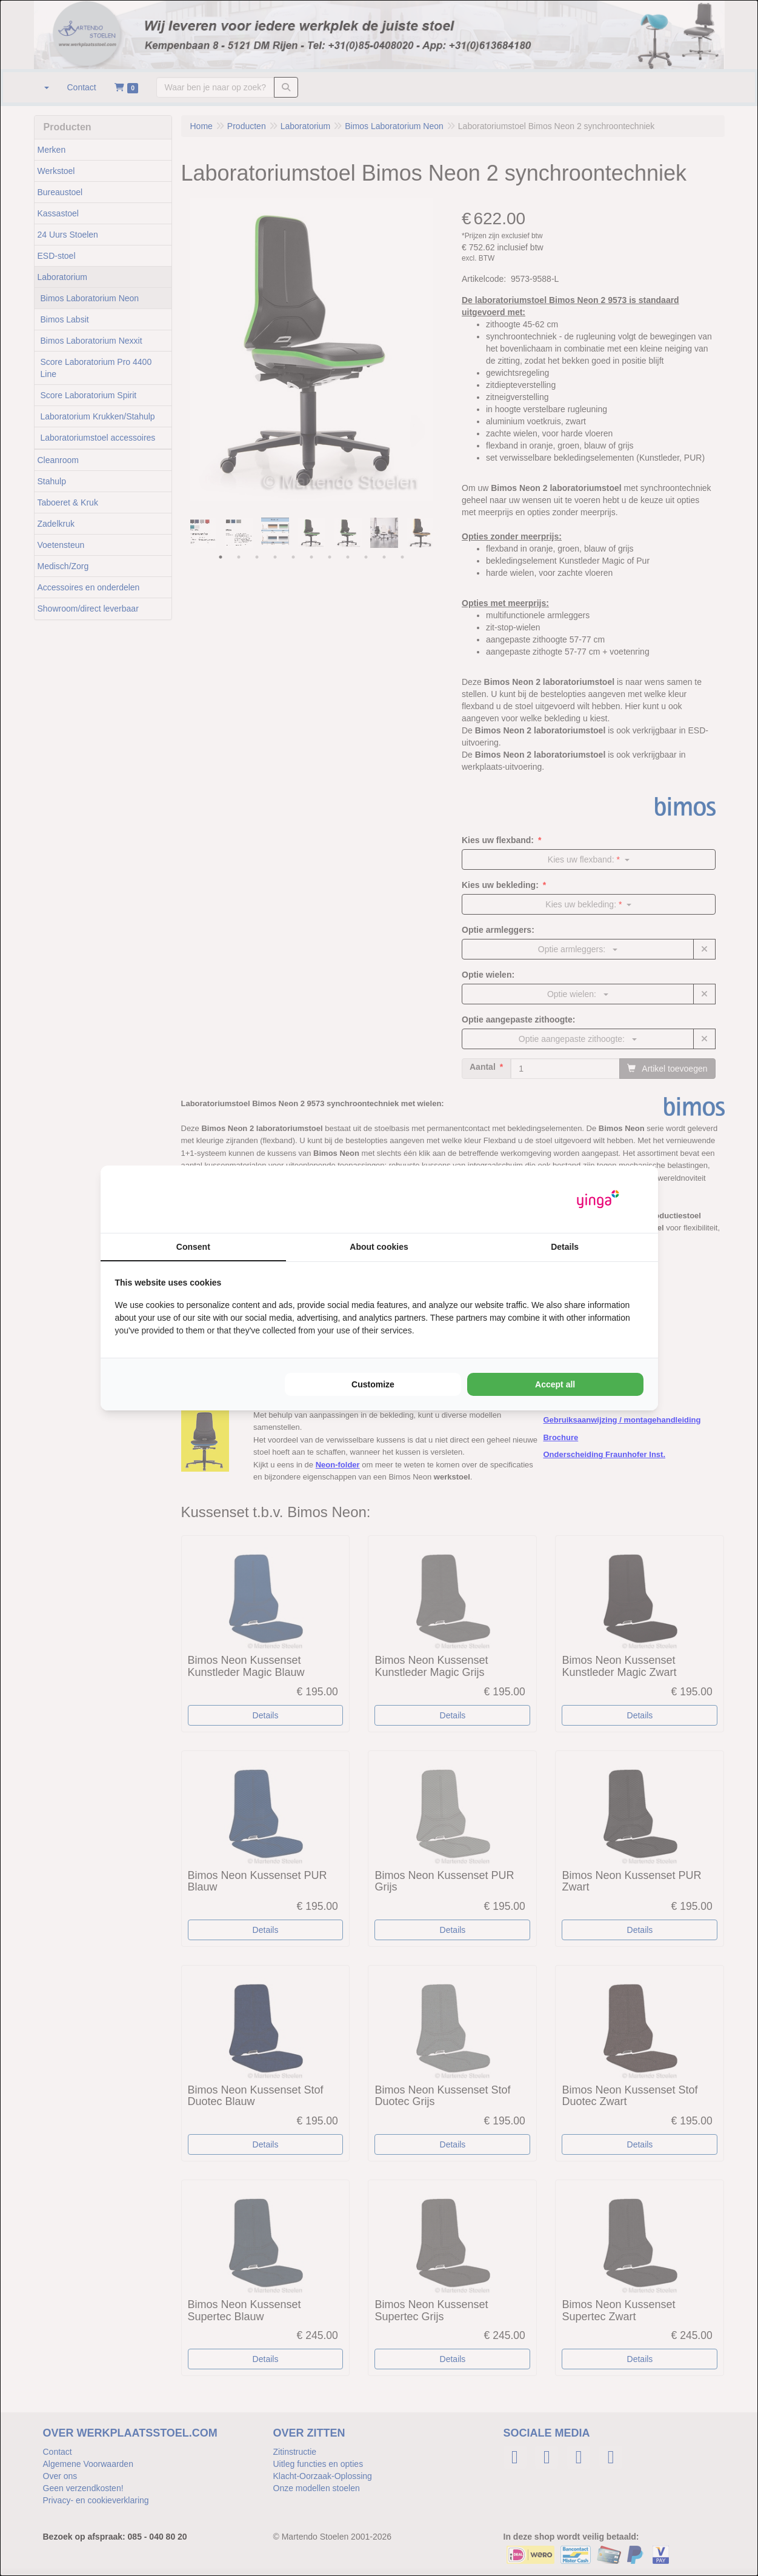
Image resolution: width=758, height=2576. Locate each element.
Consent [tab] (193, 1247)
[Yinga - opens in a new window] (598, 1199)
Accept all (555, 1384)
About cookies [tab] (379, 1247)
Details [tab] (565, 1247)
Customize (372, 1384)
